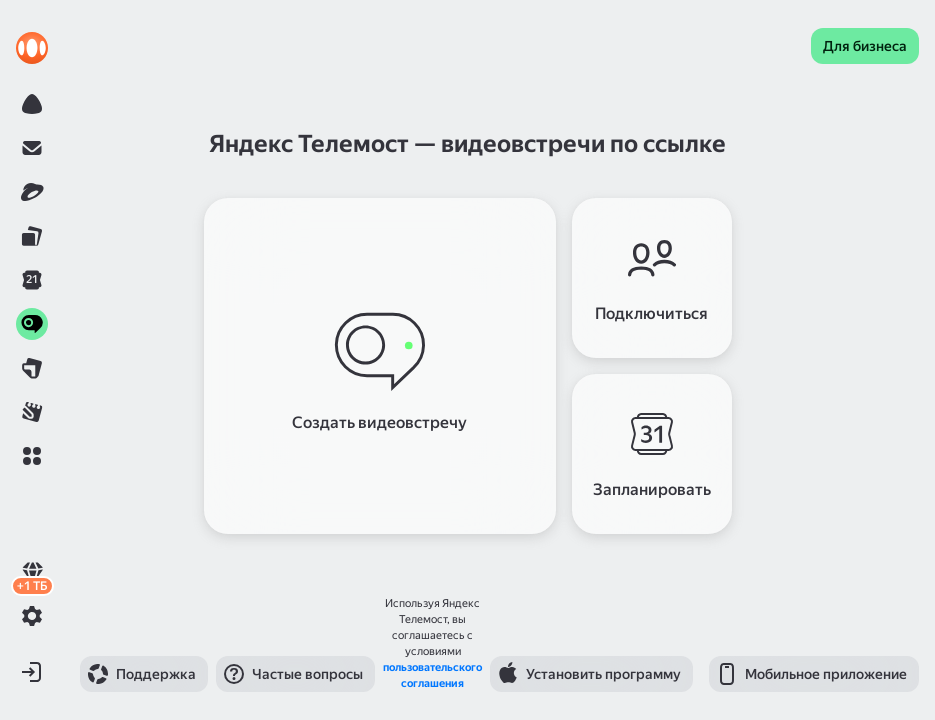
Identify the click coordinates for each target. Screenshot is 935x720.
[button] (32, 456)
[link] (32, 48)
